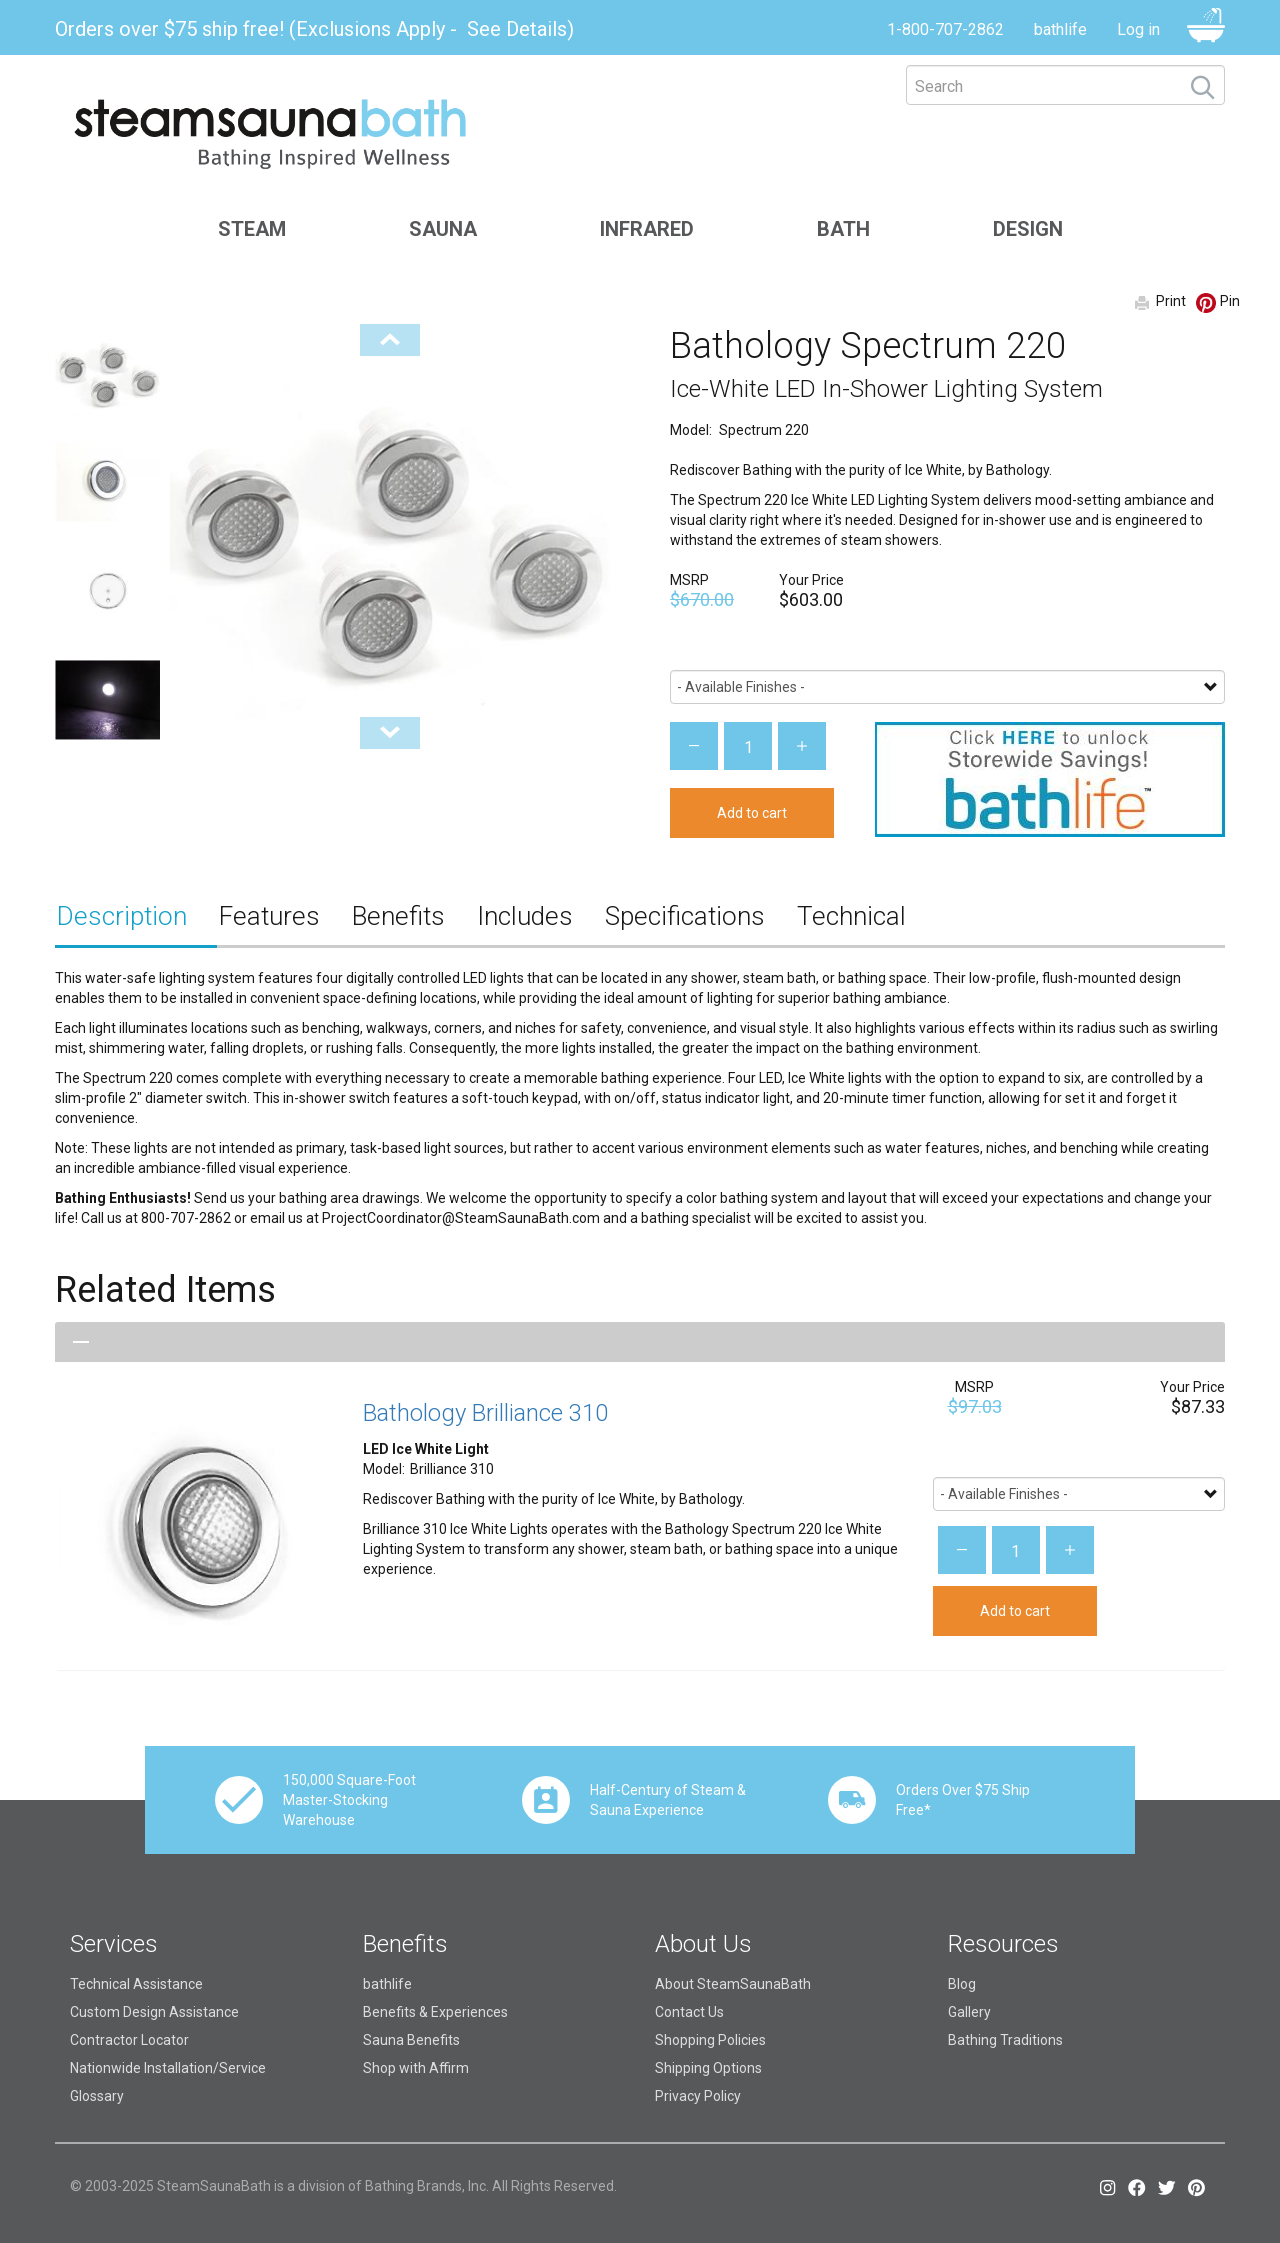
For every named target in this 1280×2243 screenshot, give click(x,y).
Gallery (969, 2012)
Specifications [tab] (685, 916)
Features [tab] (269, 916)
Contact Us (689, 2012)
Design (1028, 229)
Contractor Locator (129, 2040)
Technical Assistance (136, 1984)
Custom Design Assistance (154, 2012)
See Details (517, 29)
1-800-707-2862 (945, 29)
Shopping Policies (710, 2040)
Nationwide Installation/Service (168, 2068)
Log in (1138, 29)
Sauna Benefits (411, 2040)
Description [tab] (122, 916)
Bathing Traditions (1005, 2040)
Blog (962, 1984)
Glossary (97, 2096)
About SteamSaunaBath (733, 1984)
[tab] (640, 1342)
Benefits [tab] (398, 916)
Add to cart (752, 813)
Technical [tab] (851, 916)
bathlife (1060, 29)
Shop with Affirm (416, 2068)
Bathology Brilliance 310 (485, 1413)
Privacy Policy (698, 2096)
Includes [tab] (525, 916)
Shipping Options (708, 2068)
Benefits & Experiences (435, 2012)
